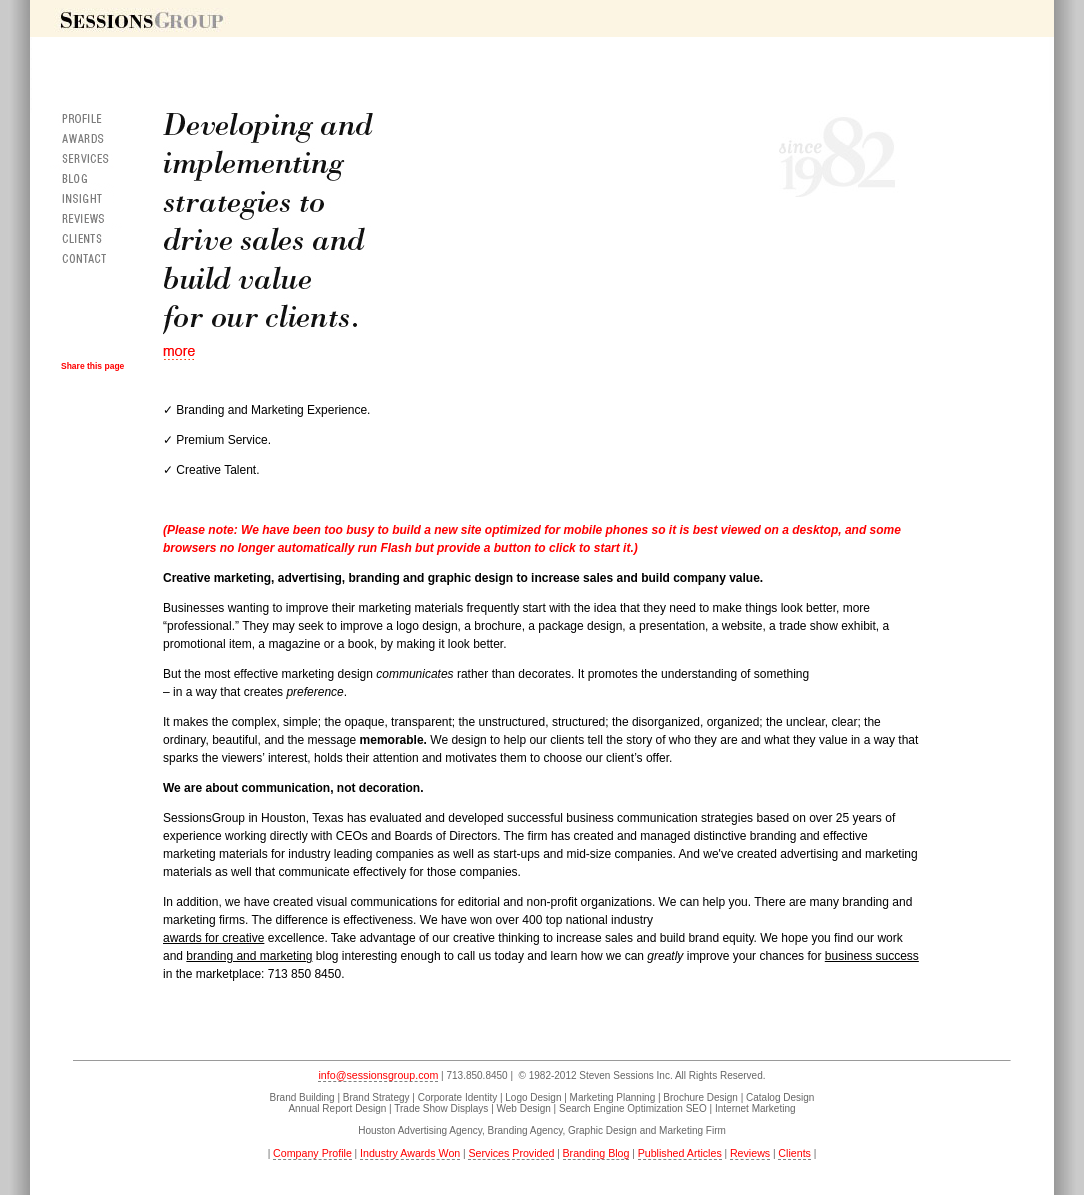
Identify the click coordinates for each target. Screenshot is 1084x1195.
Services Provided (511, 1153)
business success (872, 956)
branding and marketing (249, 956)
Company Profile (312, 1153)
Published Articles (680, 1153)
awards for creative (213, 938)
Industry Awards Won (410, 1153)
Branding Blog (596, 1153)
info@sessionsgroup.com (378, 1075)
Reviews (750, 1153)
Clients (794, 1153)
